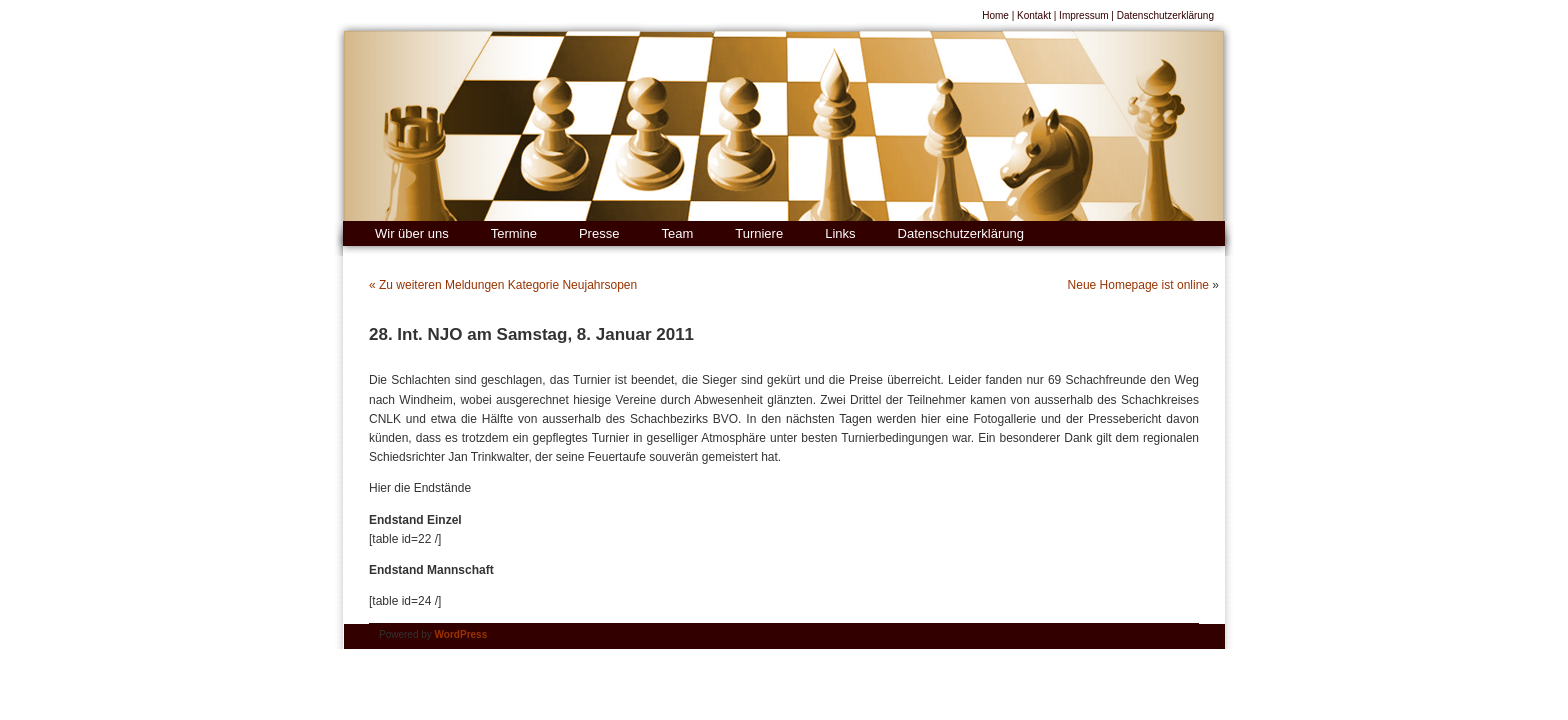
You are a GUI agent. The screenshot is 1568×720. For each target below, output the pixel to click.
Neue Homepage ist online (1138, 285)
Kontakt (1034, 15)
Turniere (759, 233)
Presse (599, 233)
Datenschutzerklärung (1165, 15)
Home (995, 15)
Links (840, 233)
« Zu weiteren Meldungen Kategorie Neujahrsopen (503, 285)
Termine (514, 233)
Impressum (1083, 15)
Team (677, 233)
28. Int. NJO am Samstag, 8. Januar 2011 (531, 334)
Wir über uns (412, 233)
